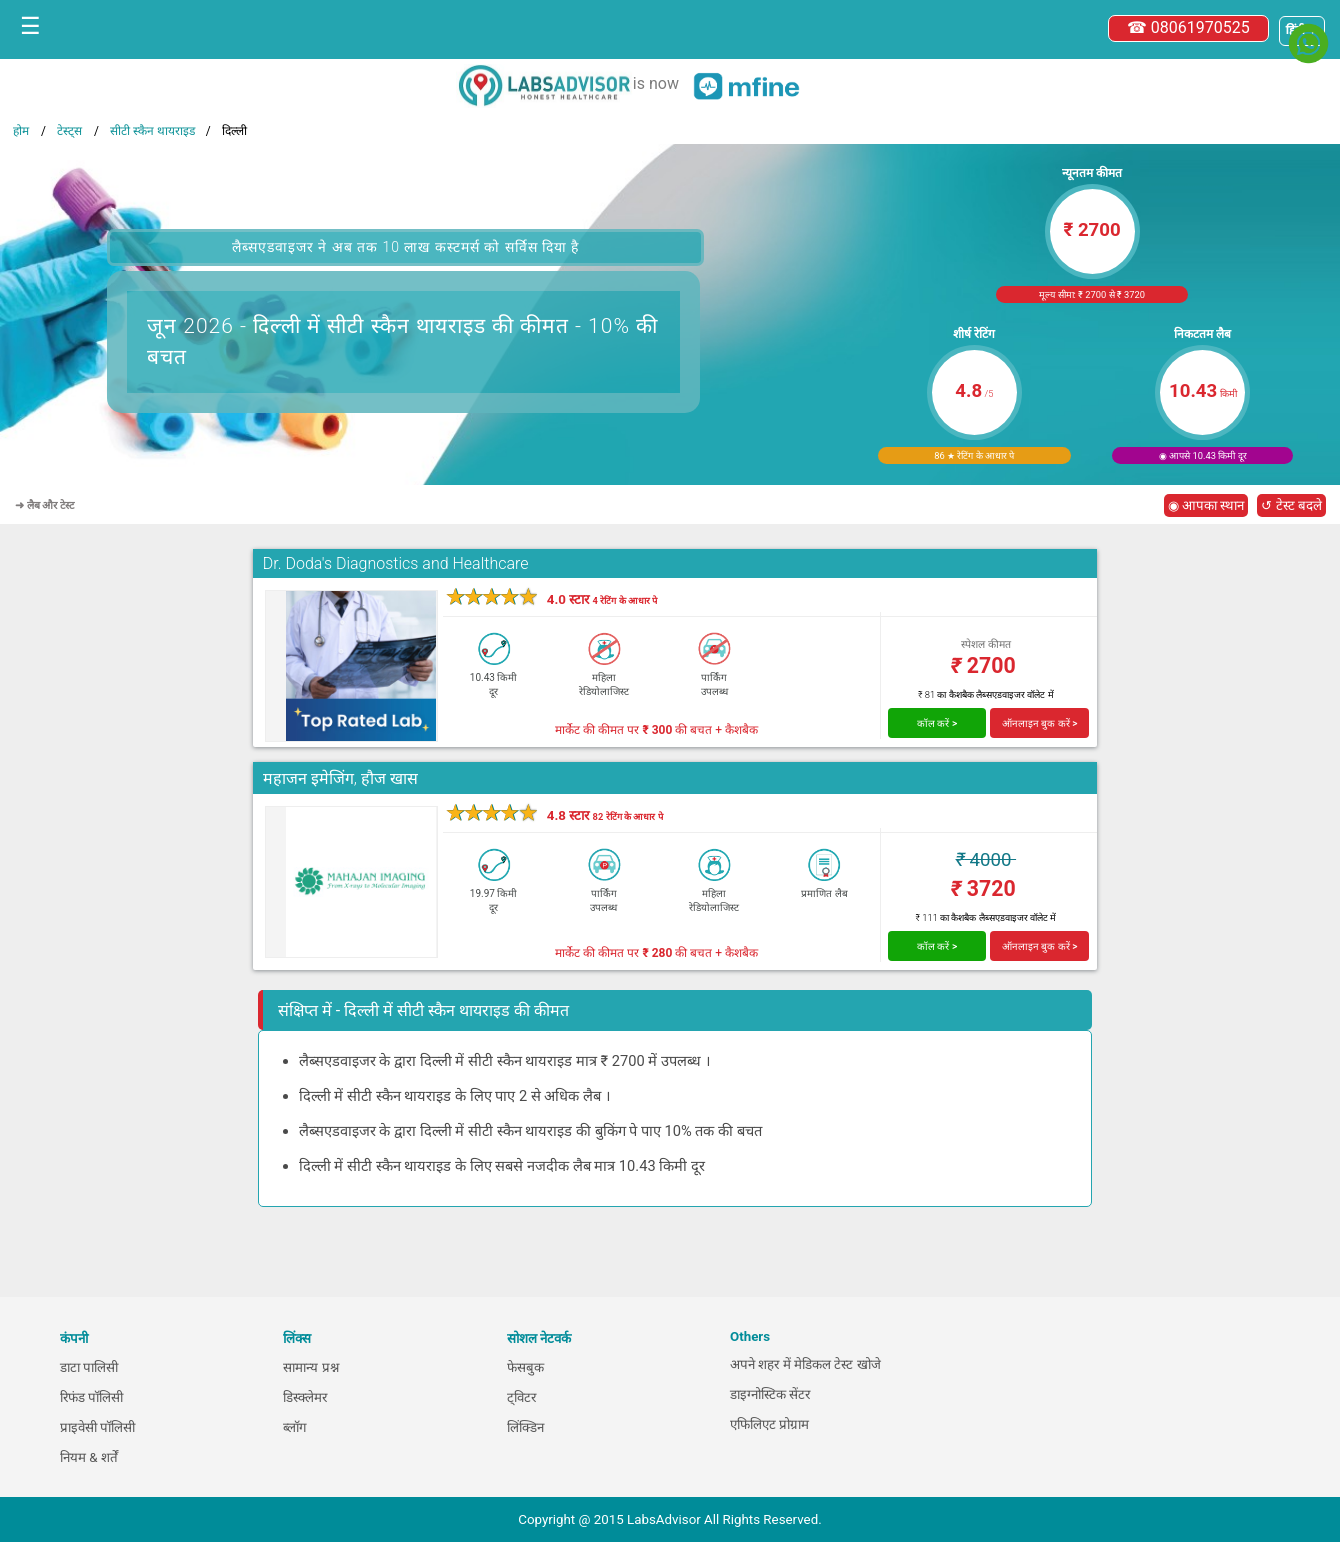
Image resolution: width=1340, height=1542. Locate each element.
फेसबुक (525, 1367)
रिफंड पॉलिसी (91, 1397)
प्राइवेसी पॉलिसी (97, 1427)
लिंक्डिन (525, 1427)
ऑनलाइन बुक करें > (1040, 723)
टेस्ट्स (69, 131)
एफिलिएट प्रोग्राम (769, 1424)
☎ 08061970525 (1188, 27)
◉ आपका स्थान (1206, 505)
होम (21, 131)
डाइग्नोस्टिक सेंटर (770, 1394)
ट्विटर (521, 1397)
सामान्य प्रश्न (310, 1367)
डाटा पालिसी (89, 1367)
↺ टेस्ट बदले (1291, 505)
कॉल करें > (937, 723)
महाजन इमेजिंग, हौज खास (340, 778)
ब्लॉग (295, 1427)
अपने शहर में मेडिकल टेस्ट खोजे (805, 1364)
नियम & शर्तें (89, 1457)
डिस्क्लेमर (305, 1397)
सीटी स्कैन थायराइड (152, 131)
